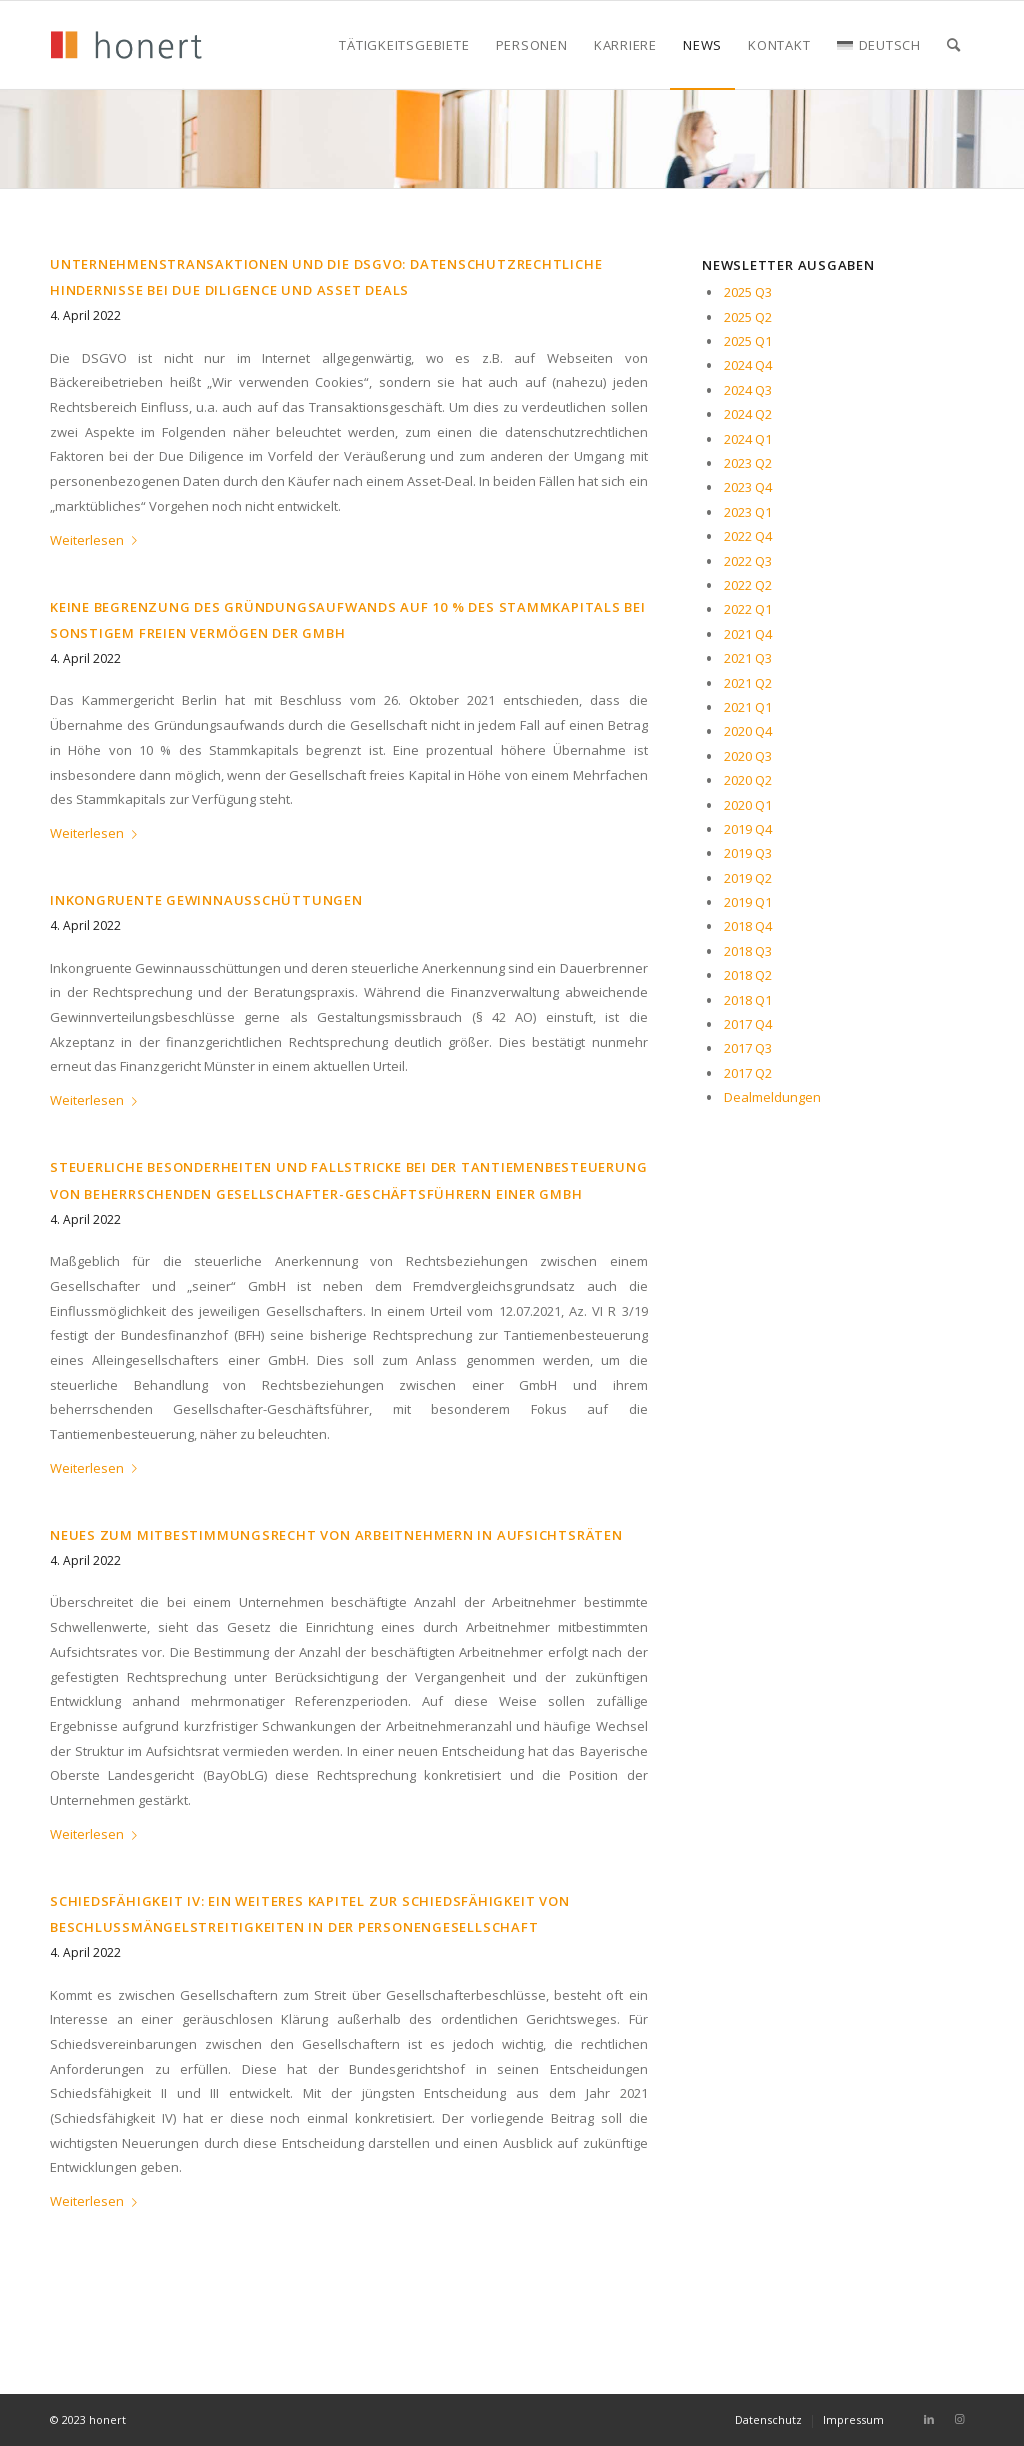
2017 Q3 (748, 1048)
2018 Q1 (748, 1000)
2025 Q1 (748, 341)
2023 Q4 (748, 487)
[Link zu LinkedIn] (929, 2419)
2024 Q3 (748, 390)
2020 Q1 (748, 805)
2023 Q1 (748, 512)
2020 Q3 (748, 756)
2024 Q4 (748, 365)
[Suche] (954, 45)
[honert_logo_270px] (126, 45)
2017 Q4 (748, 1024)
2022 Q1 (748, 609)
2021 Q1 (748, 707)
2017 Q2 (748, 1073)
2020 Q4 (748, 731)
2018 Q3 (748, 951)
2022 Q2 (748, 585)
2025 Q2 (748, 317)
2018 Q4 (748, 926)
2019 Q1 (748, 902)
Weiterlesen (97, 540)
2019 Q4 (748, 829)
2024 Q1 (748, 439)
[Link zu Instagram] (959, 2419)
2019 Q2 (748, 878)
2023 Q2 (748, 463)
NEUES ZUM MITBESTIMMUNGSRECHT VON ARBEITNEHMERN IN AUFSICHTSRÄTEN (336, 1535)
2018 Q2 (748, 975)
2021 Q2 (748, 683)
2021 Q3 (748, 658)
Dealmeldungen (772, 1097)
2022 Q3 (748, 561)
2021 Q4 (748, 634)
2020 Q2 (748, 780)
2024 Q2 (748, 414)
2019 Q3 (748, 853)
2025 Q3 (748, 292)
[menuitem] (404, 45)
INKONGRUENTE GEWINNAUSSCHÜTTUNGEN (206, 900)
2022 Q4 (748, 536)
